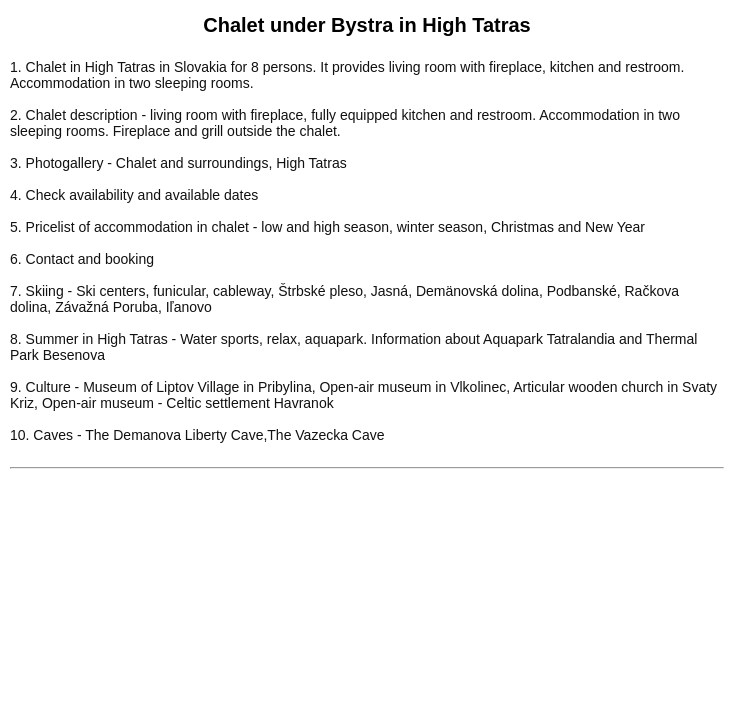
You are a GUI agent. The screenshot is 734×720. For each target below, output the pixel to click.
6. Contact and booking (82, 259)
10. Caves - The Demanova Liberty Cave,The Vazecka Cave (197, 435)
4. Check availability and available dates (134, 195)
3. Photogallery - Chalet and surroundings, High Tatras (178, 163)
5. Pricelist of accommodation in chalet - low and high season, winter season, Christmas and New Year (327, 227)
